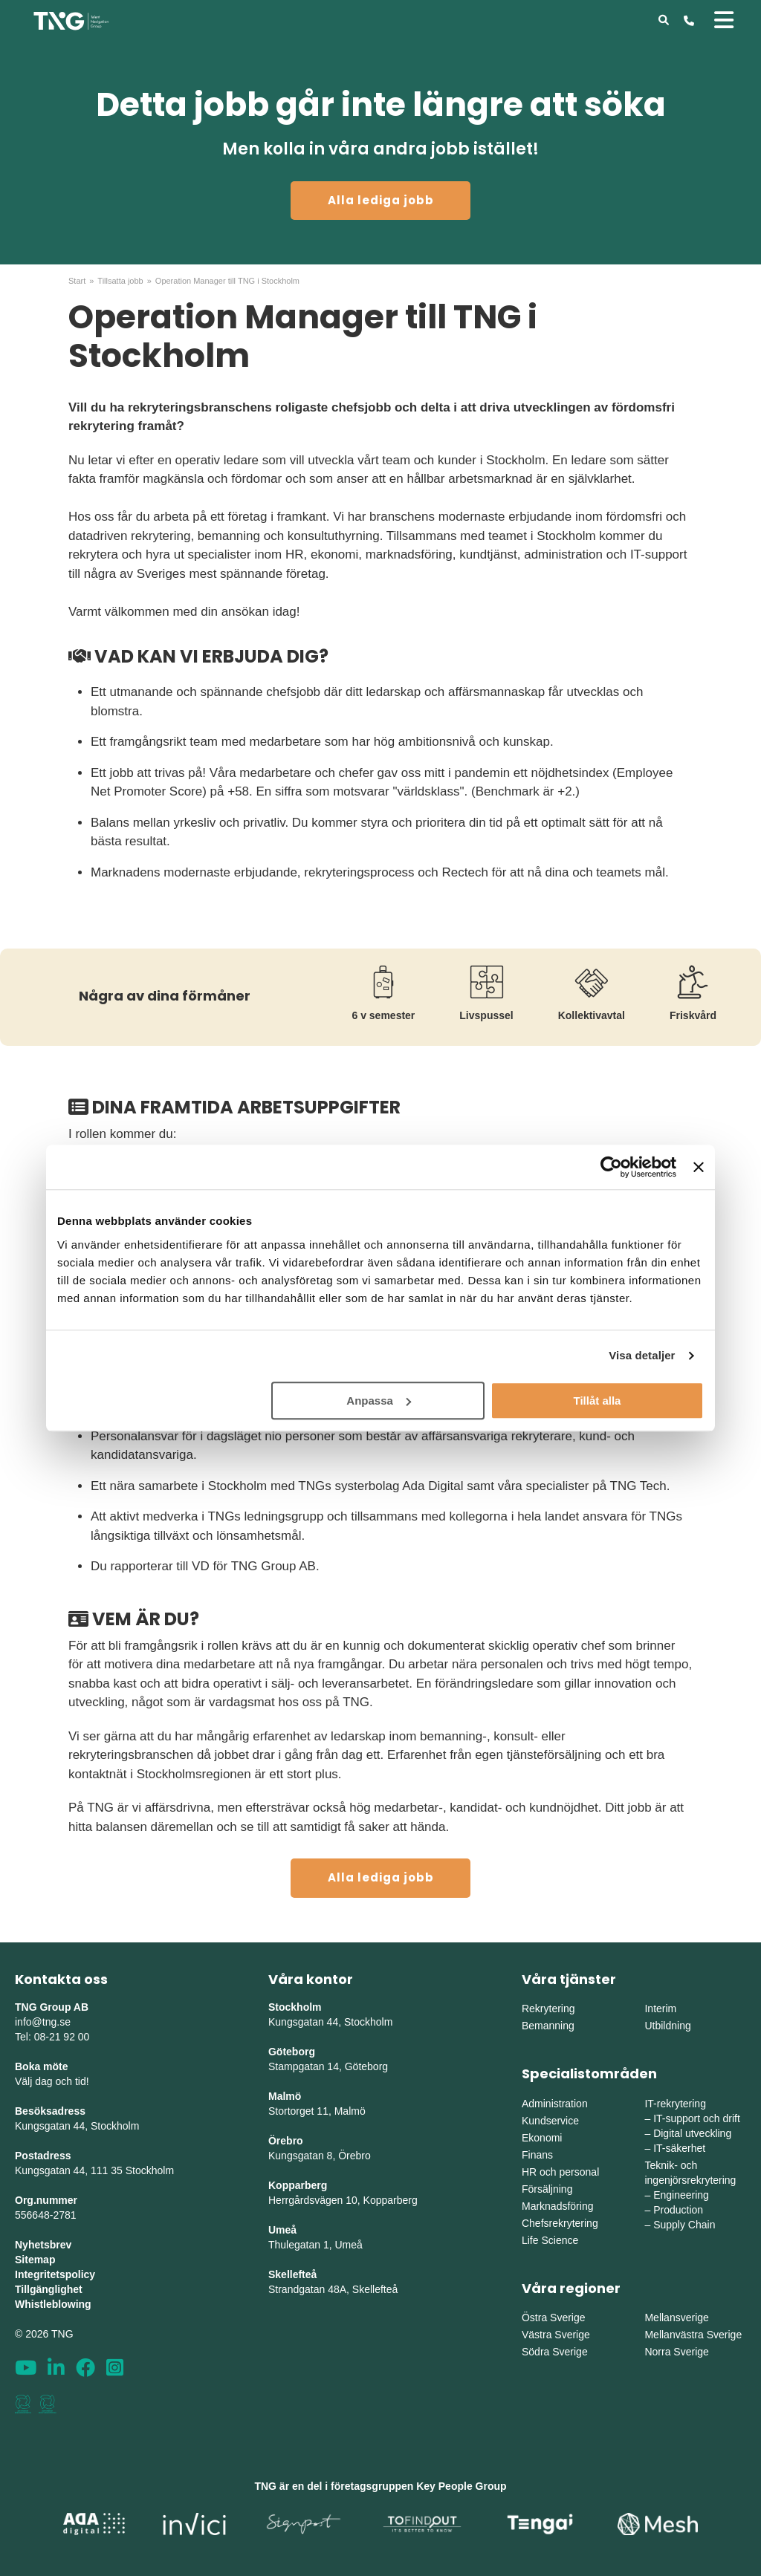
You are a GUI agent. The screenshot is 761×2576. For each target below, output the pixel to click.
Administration (555, 2104)
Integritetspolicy (55, 2274)
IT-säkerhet (679, 2148)
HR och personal (560, 2172)
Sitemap (35, 2260)
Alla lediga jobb (381, 200)
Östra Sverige (554, 2317)
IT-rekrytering (674, 2104)
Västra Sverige (556, 2335)
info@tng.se (43, 2022)
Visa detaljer (642, 1355)
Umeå (282, 2230)
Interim (660, 2008)
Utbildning (667, 2026)
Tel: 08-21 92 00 (52, 2037)
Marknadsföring (558, 2206)
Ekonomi (542, 2138)
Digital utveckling (692, 2133)
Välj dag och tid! (52, 2081)
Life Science (550, 2240)
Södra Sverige (555, 2352)
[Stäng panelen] (698, 1167)
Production (678, 2210)
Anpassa (378, 1400)
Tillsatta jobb (120, 280)
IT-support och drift (696, 2118)
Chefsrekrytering (560, 2223)
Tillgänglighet (48, 2289)
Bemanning (548, 2026)
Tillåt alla (597, 1400)
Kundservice (550, 2121)
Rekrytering (548, 2008)
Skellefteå (292, 2274)
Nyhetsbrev (43, 2245)
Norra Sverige (676, 2352)
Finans (537, 2155)
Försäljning (547, 2189)
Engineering (681, 2195)
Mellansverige (676, 2317)
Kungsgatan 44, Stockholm (77, 2126)
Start (76, 280)
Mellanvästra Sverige (693, 2335)
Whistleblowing (53, 2304)
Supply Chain (684, 2225)
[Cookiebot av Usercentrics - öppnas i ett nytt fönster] (611, 1167)
